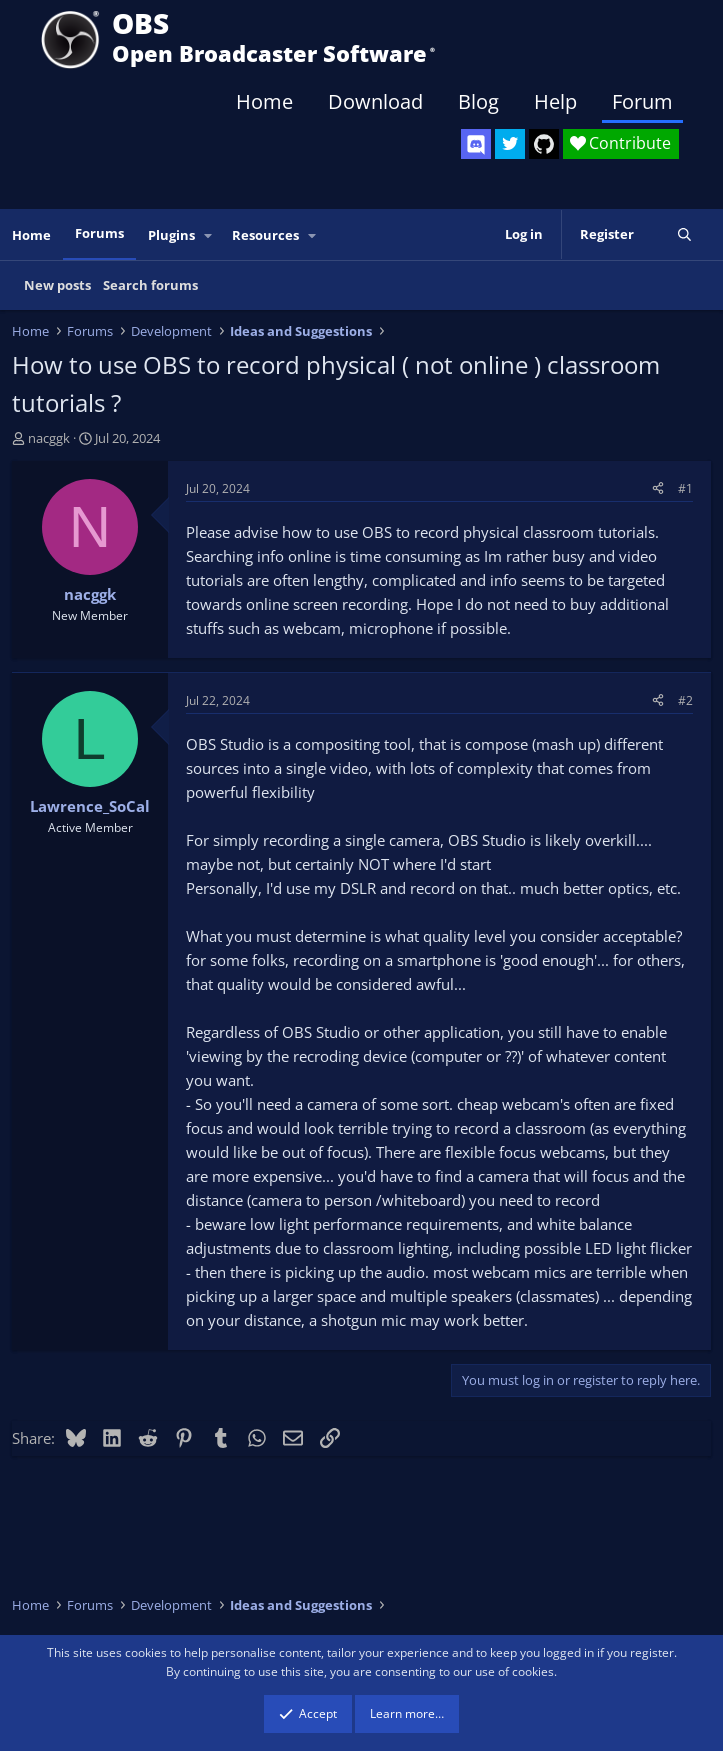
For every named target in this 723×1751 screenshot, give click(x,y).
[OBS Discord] (476, 144)
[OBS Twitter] (510, 144)
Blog (478, 101)
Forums (99, 233)
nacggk (49, 438)
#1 (685, 488)
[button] (209, 235)
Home (264, 101)
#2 (685, 700)
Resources (265, 235)
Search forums (150, 285)
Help (555, 101)
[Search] (684, 234)
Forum (642, 101)
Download (375, 101)
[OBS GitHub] (544, 144)
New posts (57, 285)
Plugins (171, 235)
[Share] (658, 488)
